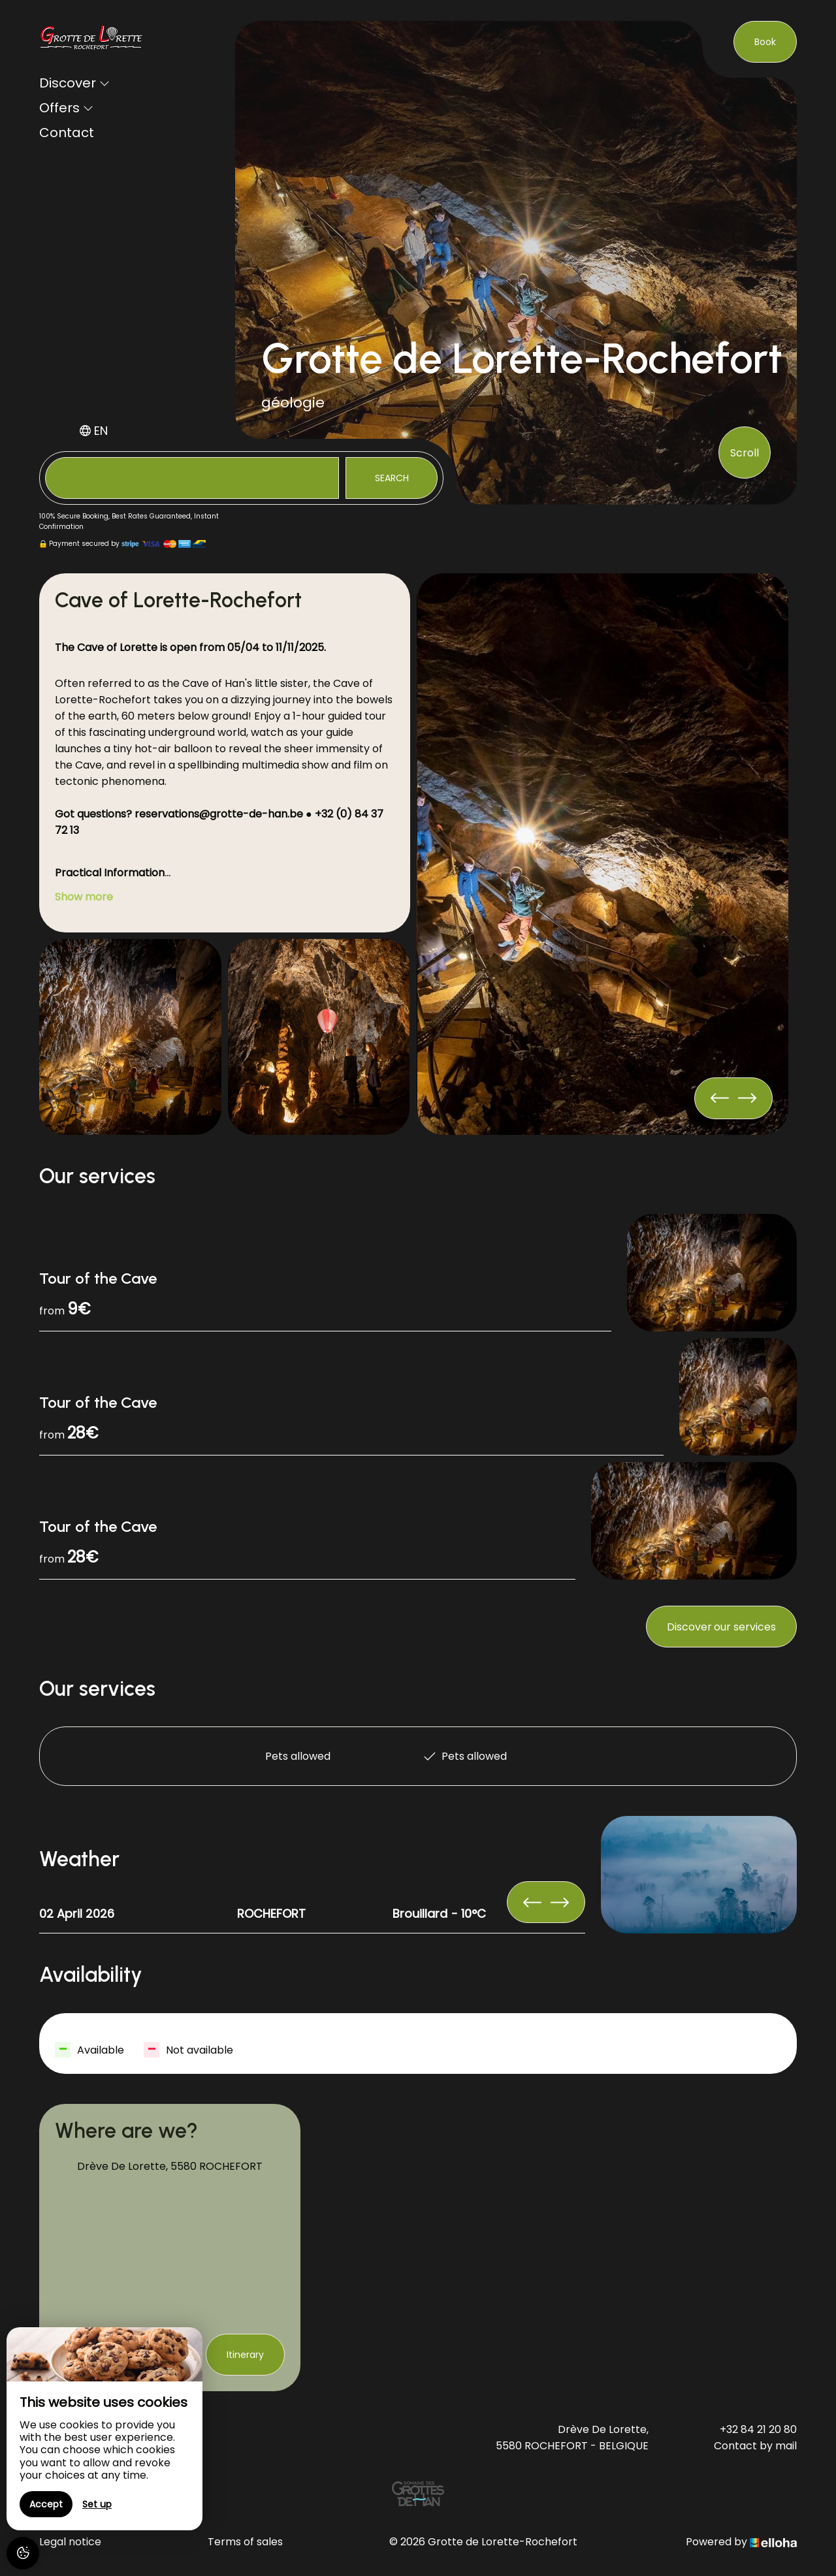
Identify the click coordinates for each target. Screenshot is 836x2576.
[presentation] (747, 1098)
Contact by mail (755, 2445)
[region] (104, 2428)
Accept (46, 2504)
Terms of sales (245, 2541)
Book (765, 41)
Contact (66, 132)
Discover (74, 83)
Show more (84, 896)
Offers (66, 108)
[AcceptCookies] (23, 2553)
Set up (97, 2504)
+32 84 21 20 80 (758, 2429)
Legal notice (70, 2541)
